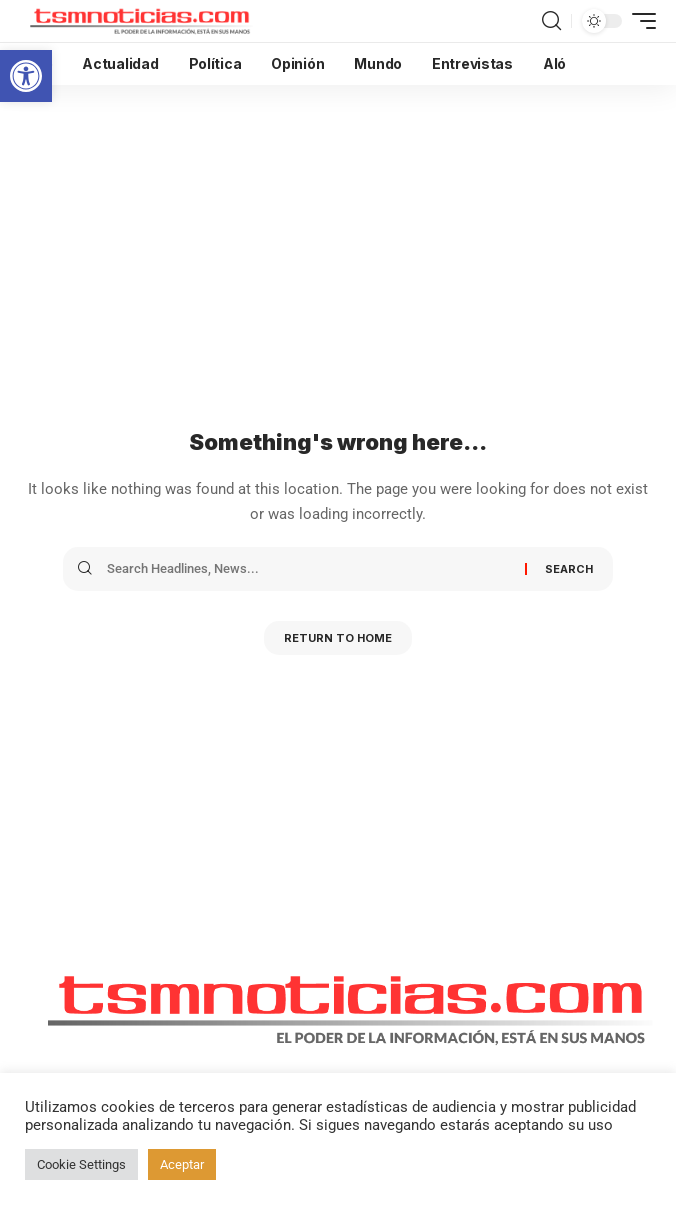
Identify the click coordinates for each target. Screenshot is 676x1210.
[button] (26, 76)
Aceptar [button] (182, 1164)
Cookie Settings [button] (81, 1164)
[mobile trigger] (639, 21)
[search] (551, 21)
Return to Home (338, 638)
